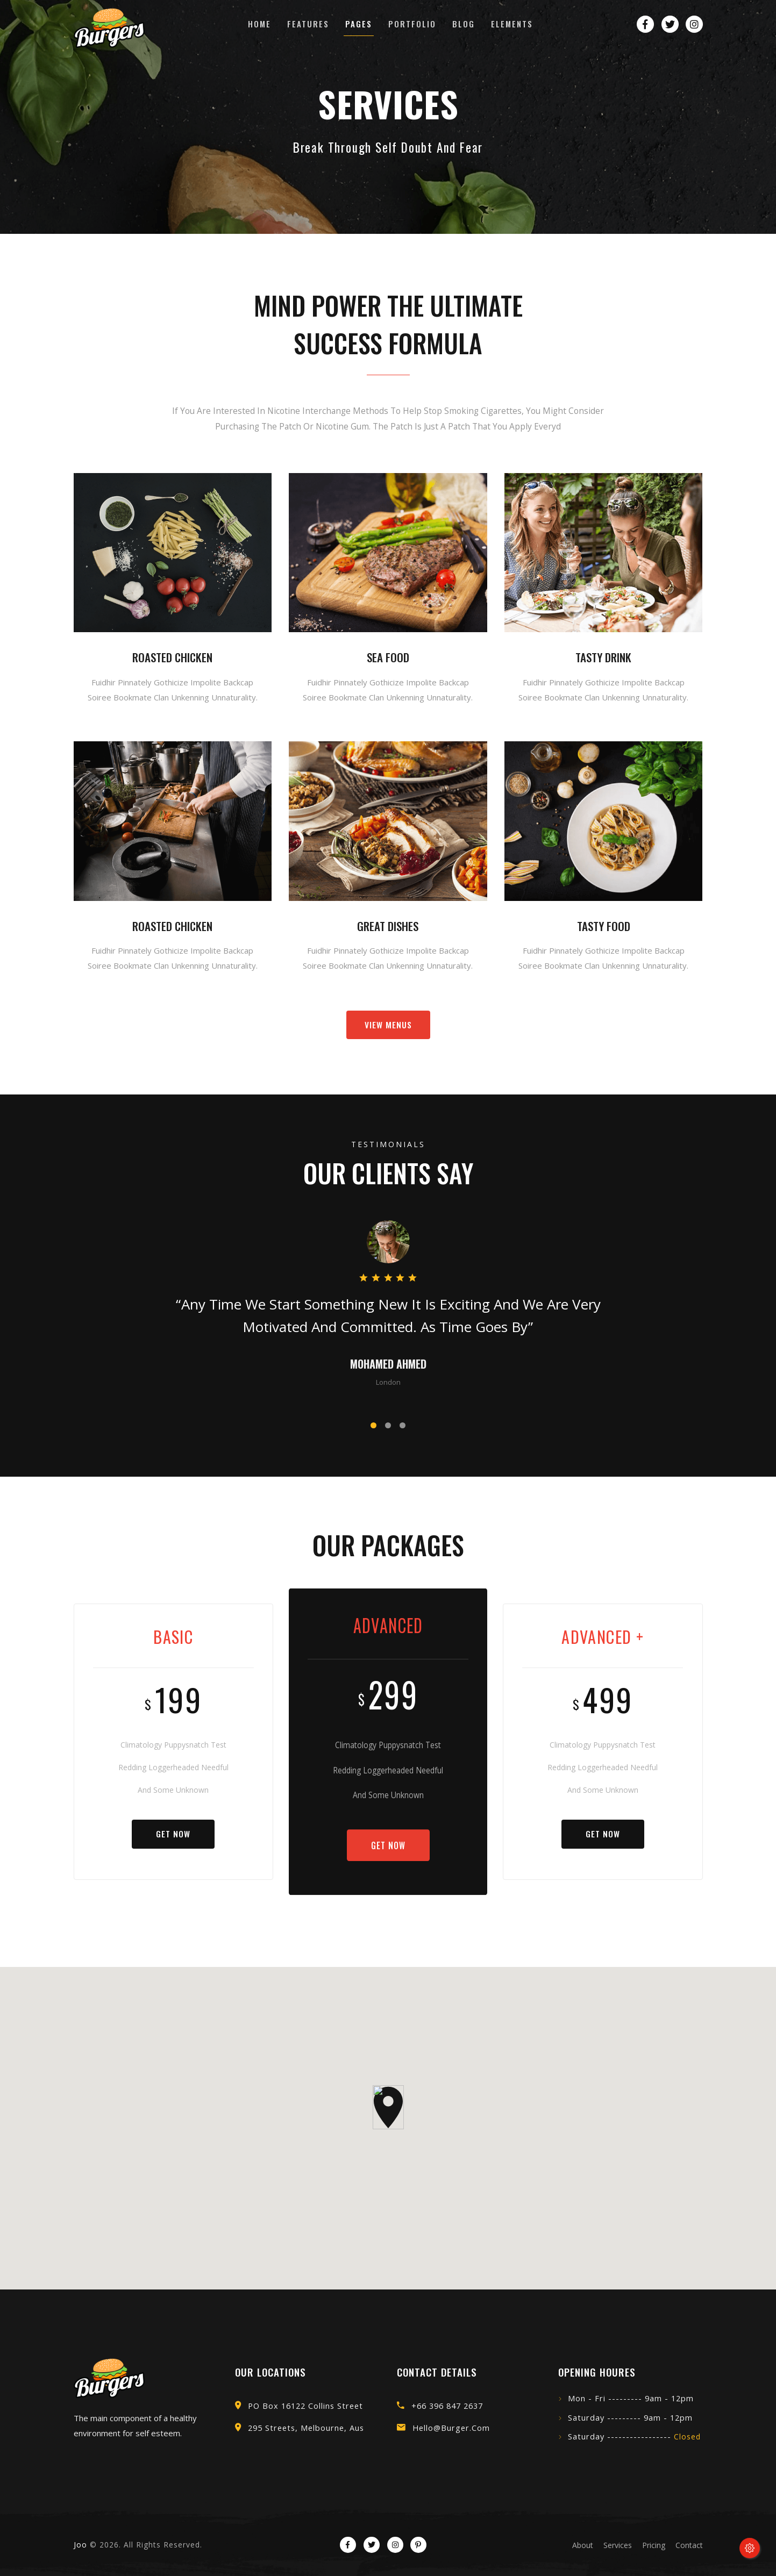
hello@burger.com (451, 2428)
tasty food (603, 926)
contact (689, 2545)
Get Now (173, 1834)
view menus (388, 1025)
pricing (653, 2545)
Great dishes (387, 926)
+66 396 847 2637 (447, 2406)
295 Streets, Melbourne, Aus (306, 2428)
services (617, 2545)
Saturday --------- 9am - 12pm (630, 2418)
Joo (80, 2544)
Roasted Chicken (172, 657)
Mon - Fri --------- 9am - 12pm (631, 2398)
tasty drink (603, 657)
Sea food (388, 657)
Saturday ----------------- (634, 2436)
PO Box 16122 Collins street (305, 2406)
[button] (373, 1425)
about (582, 2545)
